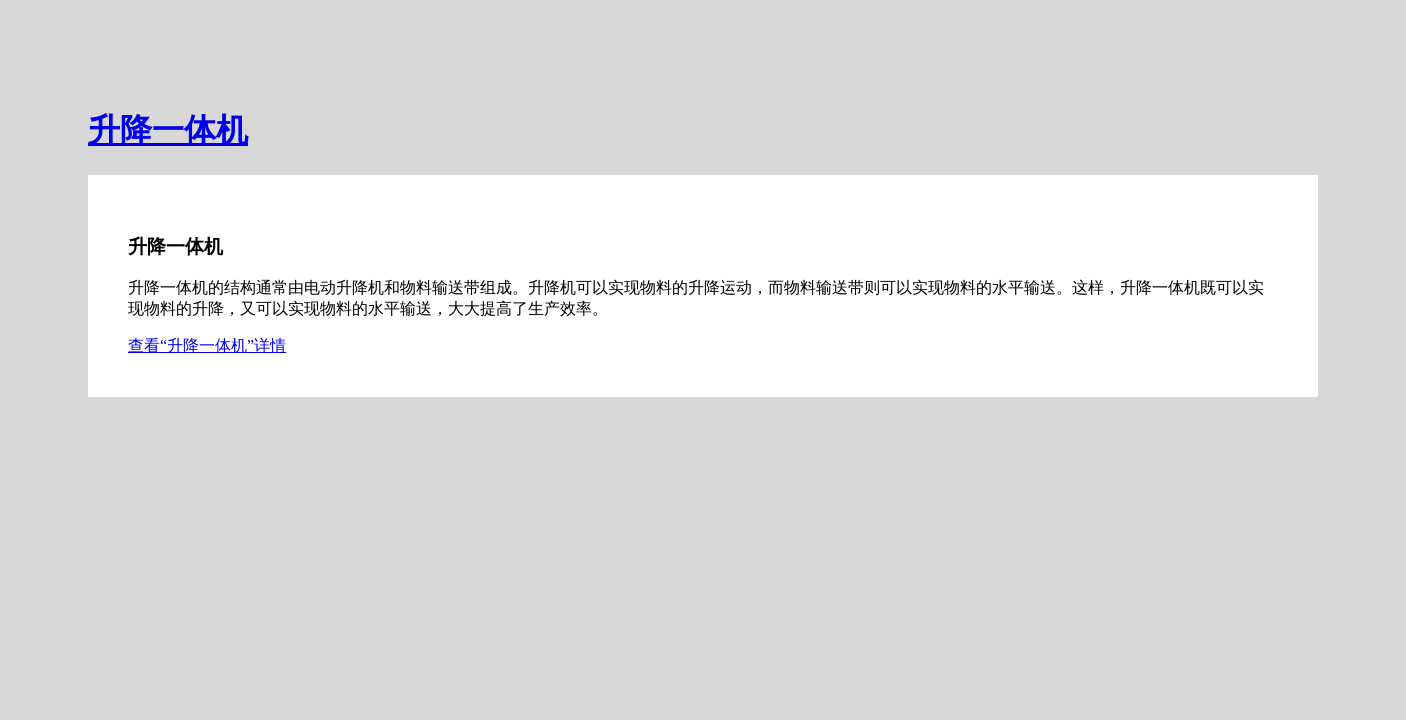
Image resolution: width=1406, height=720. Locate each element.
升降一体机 (168, 130)
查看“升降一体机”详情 (207, 345)
